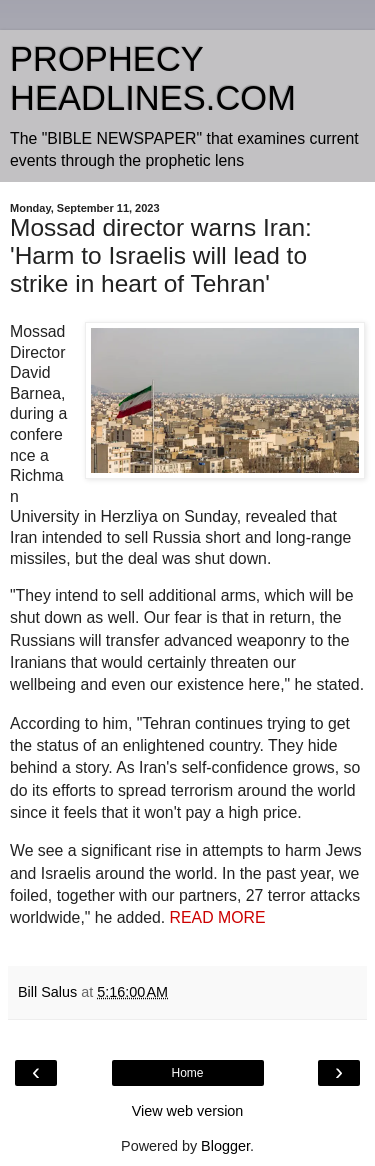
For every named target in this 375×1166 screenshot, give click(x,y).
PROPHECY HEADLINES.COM (153, 78)
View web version (188, 1111)
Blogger (225, 1146)
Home (187, 1073)
